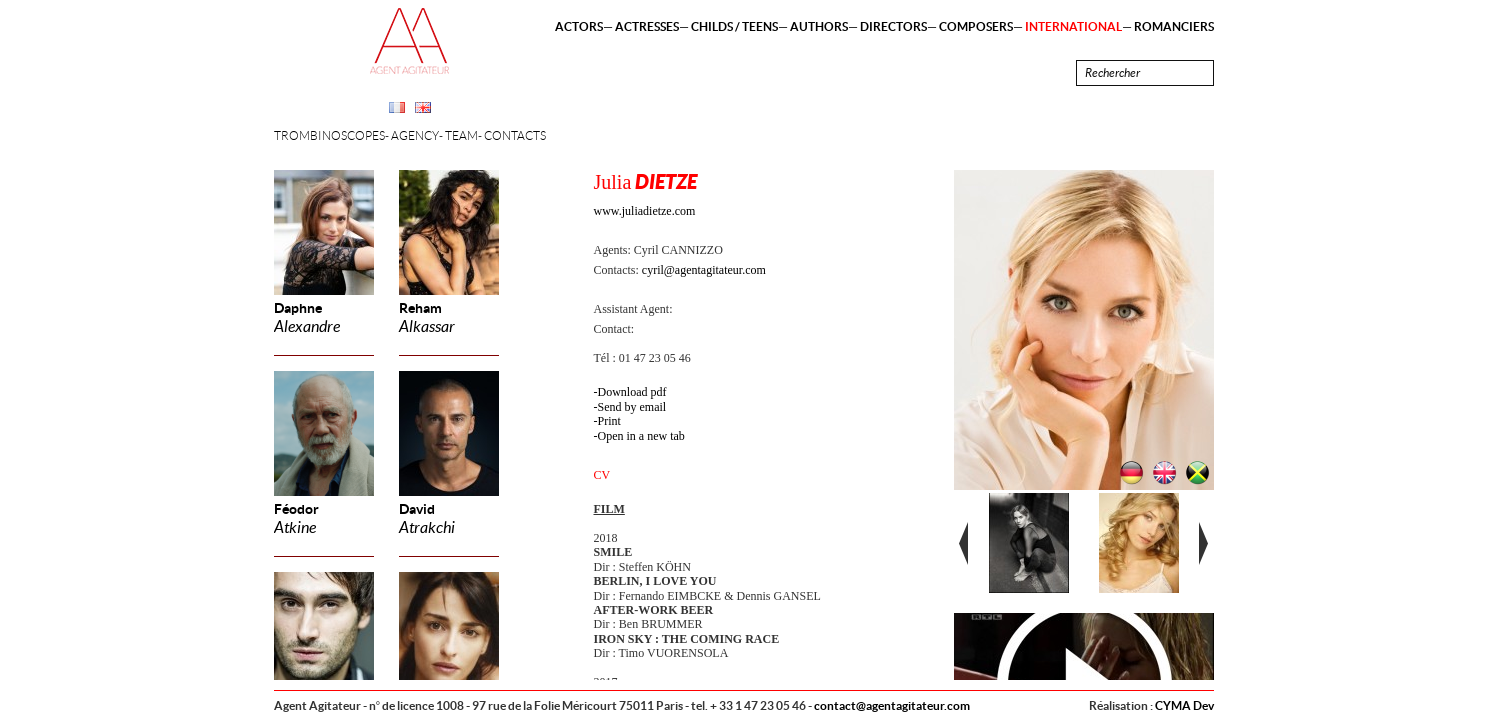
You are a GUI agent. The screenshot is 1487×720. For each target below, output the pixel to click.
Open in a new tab (641, 436)
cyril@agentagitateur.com (704, 270)
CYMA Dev (1184, 705)
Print (609, 421)
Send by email (632, 407)
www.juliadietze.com (645, 211)
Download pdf (632, 392)
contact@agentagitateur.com (892, 705)
